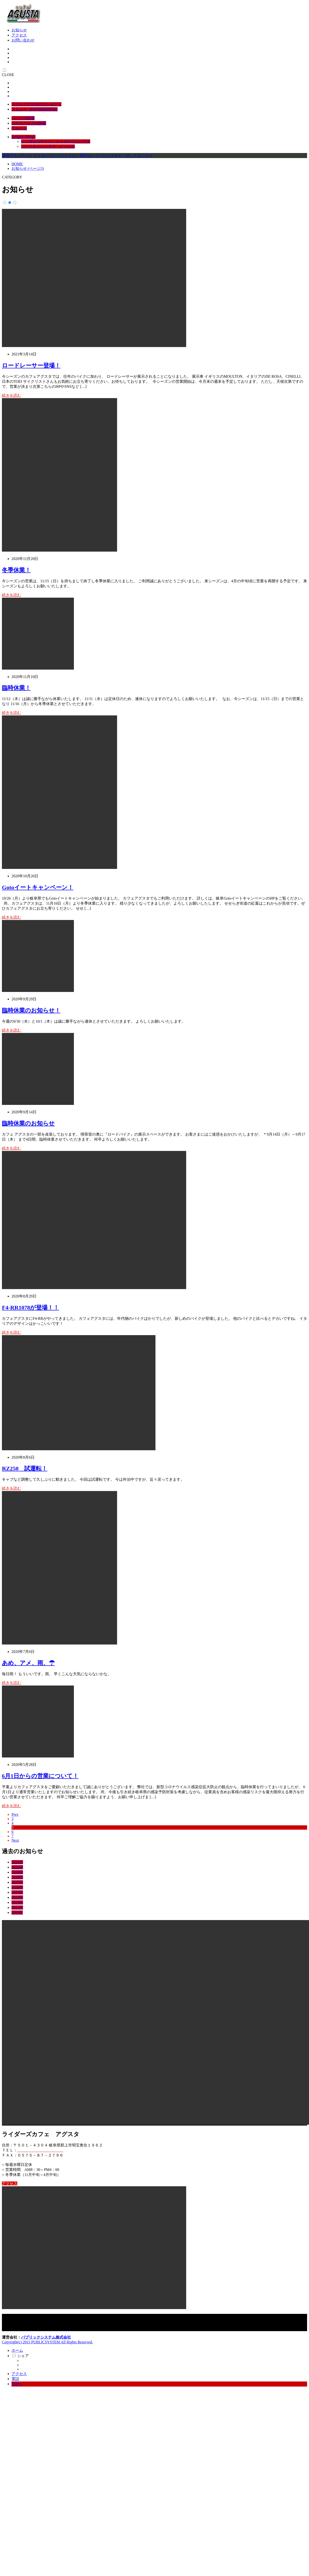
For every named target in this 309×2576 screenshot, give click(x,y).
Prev (15, 1814)
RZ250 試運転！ (24, 1468)
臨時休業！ (16, 688)
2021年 (17, 1862)
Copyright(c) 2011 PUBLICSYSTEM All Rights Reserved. (47, 2342)
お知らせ (19, 30)
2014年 (17, 1897)
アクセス (19, 35)
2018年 (17, 1877)
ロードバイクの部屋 (29, 123)
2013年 (17, 1902)
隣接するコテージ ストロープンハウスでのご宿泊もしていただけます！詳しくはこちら (77, 155)
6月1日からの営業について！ (40, 1776)
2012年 (17, 1907)
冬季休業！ (16, 570)
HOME (17, 164)
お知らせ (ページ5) (28, 168)
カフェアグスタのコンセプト (36, 104)
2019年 (17, 1872)
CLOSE (8, 75)
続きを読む (11, 395)
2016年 (17, 1887)
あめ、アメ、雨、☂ (28, 1663)
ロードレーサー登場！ (31, 365)
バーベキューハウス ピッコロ (48, 146)
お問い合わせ (23, 40)
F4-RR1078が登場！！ (30, 1307)
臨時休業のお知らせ (28, 1123)
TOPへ (17, 2384)
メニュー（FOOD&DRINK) (35, 109)
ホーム (17, 2350)
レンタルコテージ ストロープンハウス (55, 141)
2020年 (17, 1867)
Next (15, 1840)
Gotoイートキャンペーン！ (37, 887)
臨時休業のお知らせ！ (31, 1010)
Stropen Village (24, 137)
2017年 (17, 1882)
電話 (15, 2379)
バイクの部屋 (23, 118)
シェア (23, 2356)
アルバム (19, 128)
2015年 (17, 1892)
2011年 (17, 1912)
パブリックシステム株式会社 (46, 2337)
